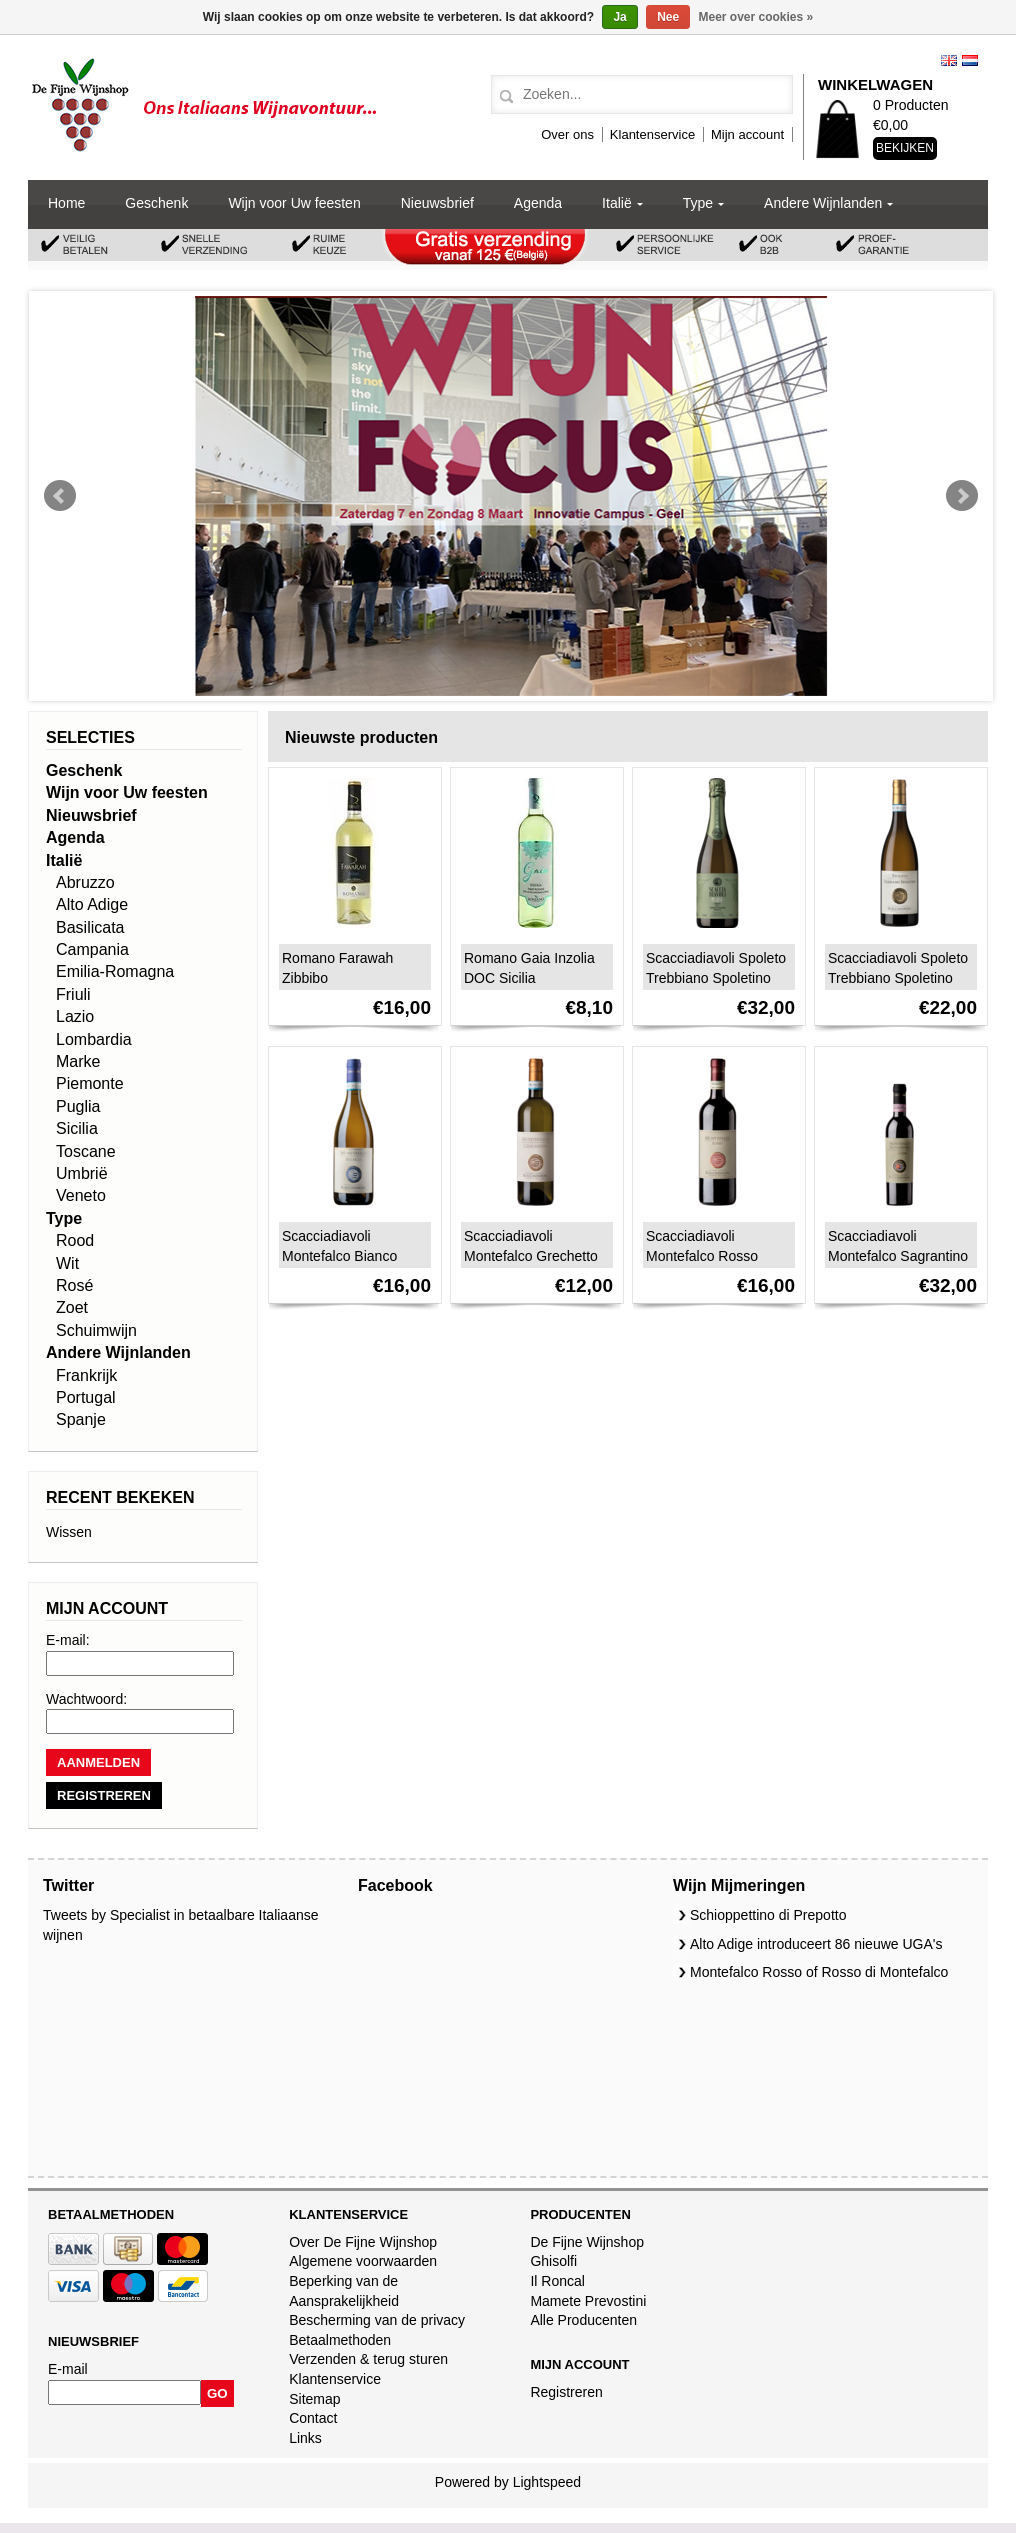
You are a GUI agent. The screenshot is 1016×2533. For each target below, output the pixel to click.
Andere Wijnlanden (823, 203)
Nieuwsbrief (437, 203)
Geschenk (156, 203)
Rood (75, 1240)
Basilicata (90, 927)
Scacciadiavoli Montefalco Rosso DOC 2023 (702, 1256)
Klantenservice (652, 134)
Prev (60, 496)
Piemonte (90, 1083)
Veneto (81, 1195)
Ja (619, 17)
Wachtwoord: (86, 1699)
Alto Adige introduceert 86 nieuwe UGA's (816, 1944)
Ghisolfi (553, 2261)
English (949, 60)
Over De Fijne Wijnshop (363, 2242)
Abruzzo (85, 882)
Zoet (72, 1307)
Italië (617, 203)
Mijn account (747, 134)
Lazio (75, 1016)
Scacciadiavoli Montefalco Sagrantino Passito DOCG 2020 (898, 1256)
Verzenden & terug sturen (368, 2359)
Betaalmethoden (340, 2340)
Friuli (73, 994)
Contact (313, 2418)
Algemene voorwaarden (363, 2261)
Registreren (566, 2392)
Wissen (69, 1532)
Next (962, 496)
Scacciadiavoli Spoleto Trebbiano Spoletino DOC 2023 (898, 978)
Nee (668, 17)
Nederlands (970, 60)
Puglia (78, 1106)
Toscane (86, 1151)
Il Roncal (557, 2281)
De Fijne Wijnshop (587, 2242)
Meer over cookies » (756, 17)
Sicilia (77, 1128)
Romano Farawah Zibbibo (337, 968)
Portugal (86, 1397)
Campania (92, 949)
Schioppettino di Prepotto (768, 1915)
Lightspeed (547, 2482)
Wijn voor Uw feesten (294, 203)
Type (698, 203)
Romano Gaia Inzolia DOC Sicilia (529, 968)
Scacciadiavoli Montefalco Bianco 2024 (339, 1256)
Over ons (567, 134)
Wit (67, 1263)
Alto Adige (92, 904)
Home (66, 203)
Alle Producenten (583, 2320)
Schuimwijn (96, 1330)
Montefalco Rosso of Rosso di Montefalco (819, 1972)
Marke (78, 1061)
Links (305, 2438)
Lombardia (94, 1039)
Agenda (538, 203)
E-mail (68, 2369)
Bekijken (905, 148)
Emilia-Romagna (115, 971)
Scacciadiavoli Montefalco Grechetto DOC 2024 (531, 1256)
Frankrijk (86, 1375)
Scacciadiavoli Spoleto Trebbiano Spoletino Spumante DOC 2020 (716, 978)
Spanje (81, 1419)
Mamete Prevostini (588, 2301)
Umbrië (82, 1173)
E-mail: (68, 1640)
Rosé (74, 1285)
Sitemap (314, 2399)
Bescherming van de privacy (377, 2320)
